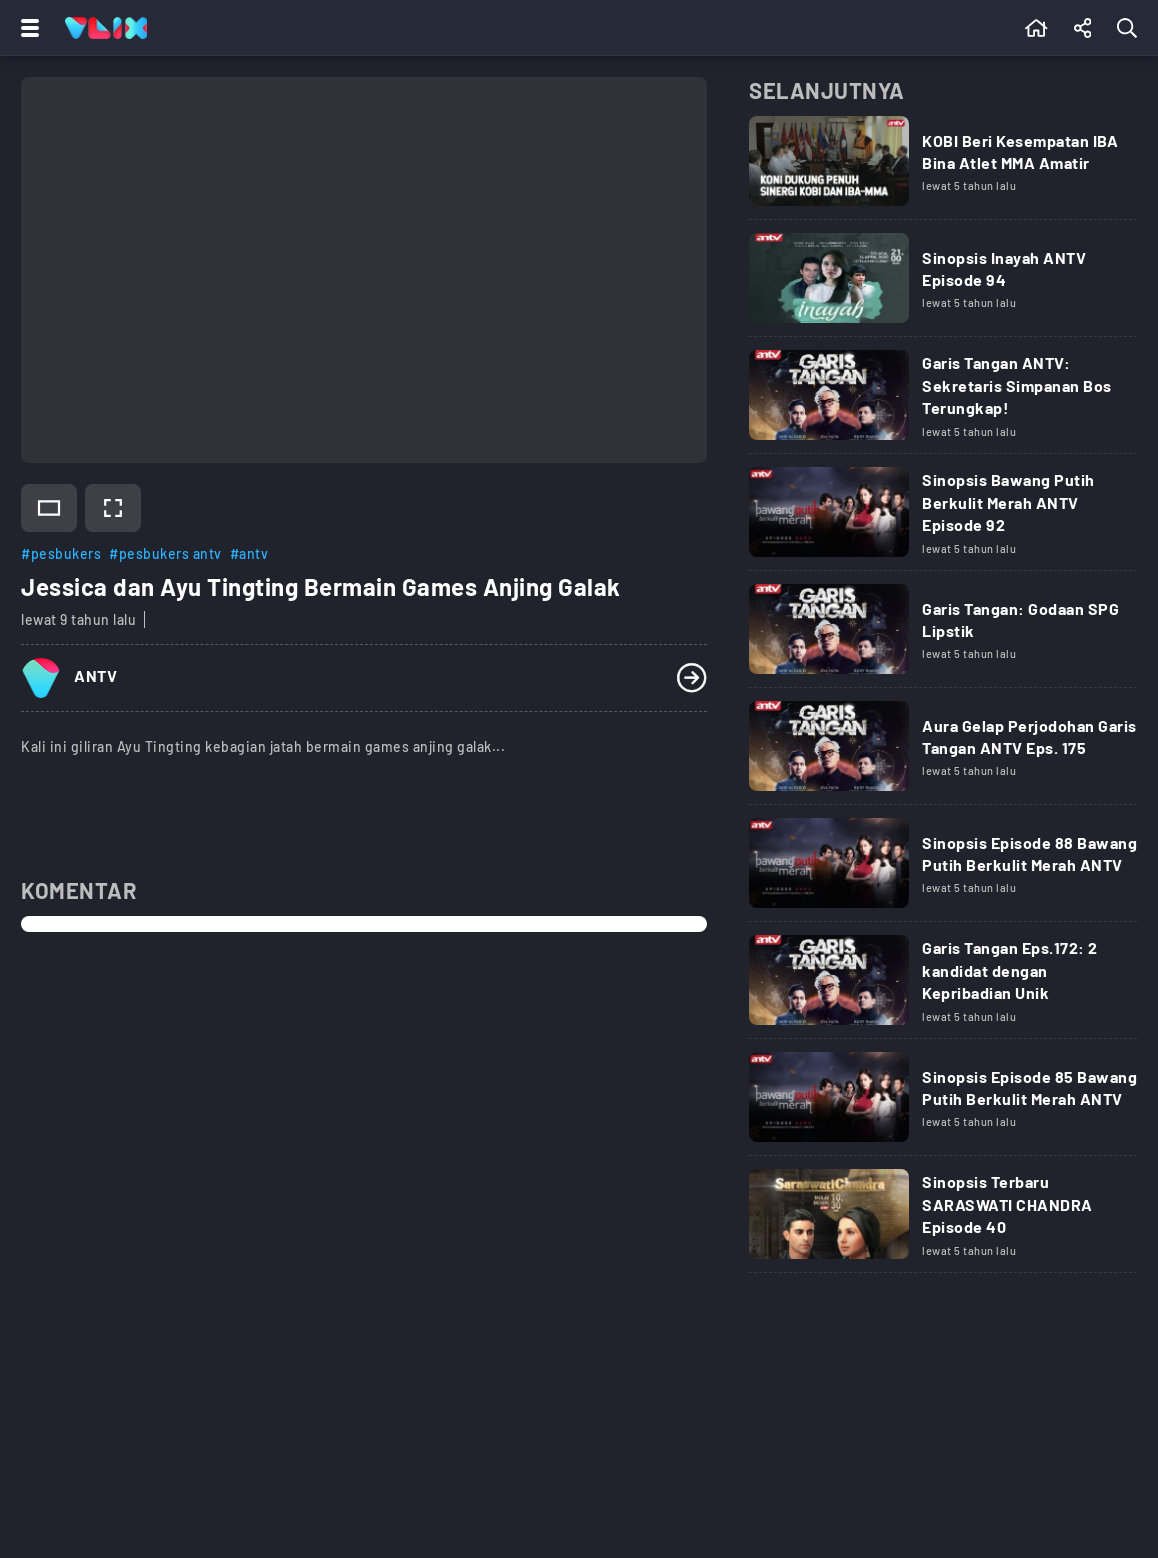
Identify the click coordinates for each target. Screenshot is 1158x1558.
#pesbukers (61, 553)
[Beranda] (1036, 28)
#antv (249, 553)
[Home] (106, 28)
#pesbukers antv (165, 553)
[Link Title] (943, 168)
